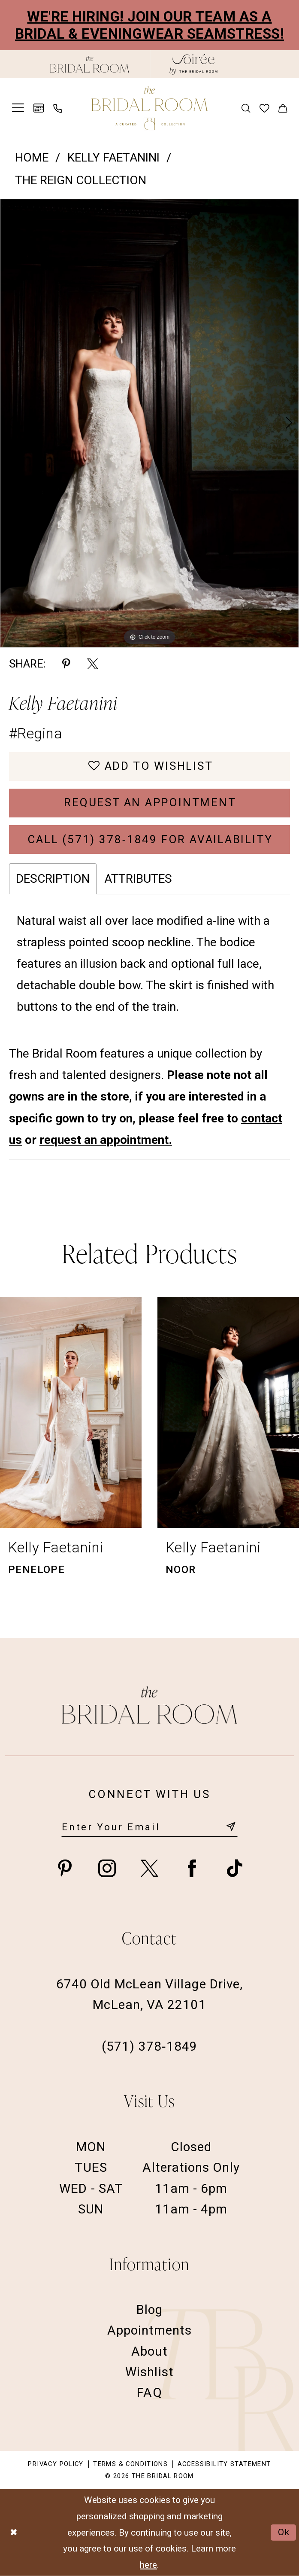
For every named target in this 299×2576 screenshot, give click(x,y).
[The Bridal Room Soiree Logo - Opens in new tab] (193, 64)
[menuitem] (18, 108)
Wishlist (149, 2371)
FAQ (149, 2392)
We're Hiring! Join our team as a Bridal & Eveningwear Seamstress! (149, 25)
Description (53, 879)
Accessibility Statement (224, 2464)
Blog (149, 2309)
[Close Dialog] (13, 2532)
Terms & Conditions (130, 2464)
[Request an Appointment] (38, 108)
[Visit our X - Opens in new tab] (149, 1868)
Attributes (138, 879)
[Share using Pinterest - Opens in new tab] (66, 663)
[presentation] (71, 1412)
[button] (18, 108)
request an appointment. (105, 1140)
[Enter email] (149, 1827)
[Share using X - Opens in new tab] (93, 663)
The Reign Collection (80, 180)
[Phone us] (57, 108)
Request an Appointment (150, 802)
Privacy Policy (56, 2464)
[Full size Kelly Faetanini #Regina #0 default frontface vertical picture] (149, 423)
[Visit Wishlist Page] (264, 108)
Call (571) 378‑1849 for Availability (149, 839)
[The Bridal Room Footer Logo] (149, 1705)
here (148, 2564)
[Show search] (245, 108)
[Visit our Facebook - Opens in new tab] (192, 1868)
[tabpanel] (149, 423)
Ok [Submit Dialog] (284, 2532)
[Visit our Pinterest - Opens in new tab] (65, 1868)
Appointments (149, 2330)
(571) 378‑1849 (149, 2046)
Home (31, 157)
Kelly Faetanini (113, 157)
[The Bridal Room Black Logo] (90, 64)
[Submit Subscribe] (231, 1826)
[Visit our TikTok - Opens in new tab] (234, 1868)
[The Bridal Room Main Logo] (149, 108)
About (149, 2351)
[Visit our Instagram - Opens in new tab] (107, 1868)
